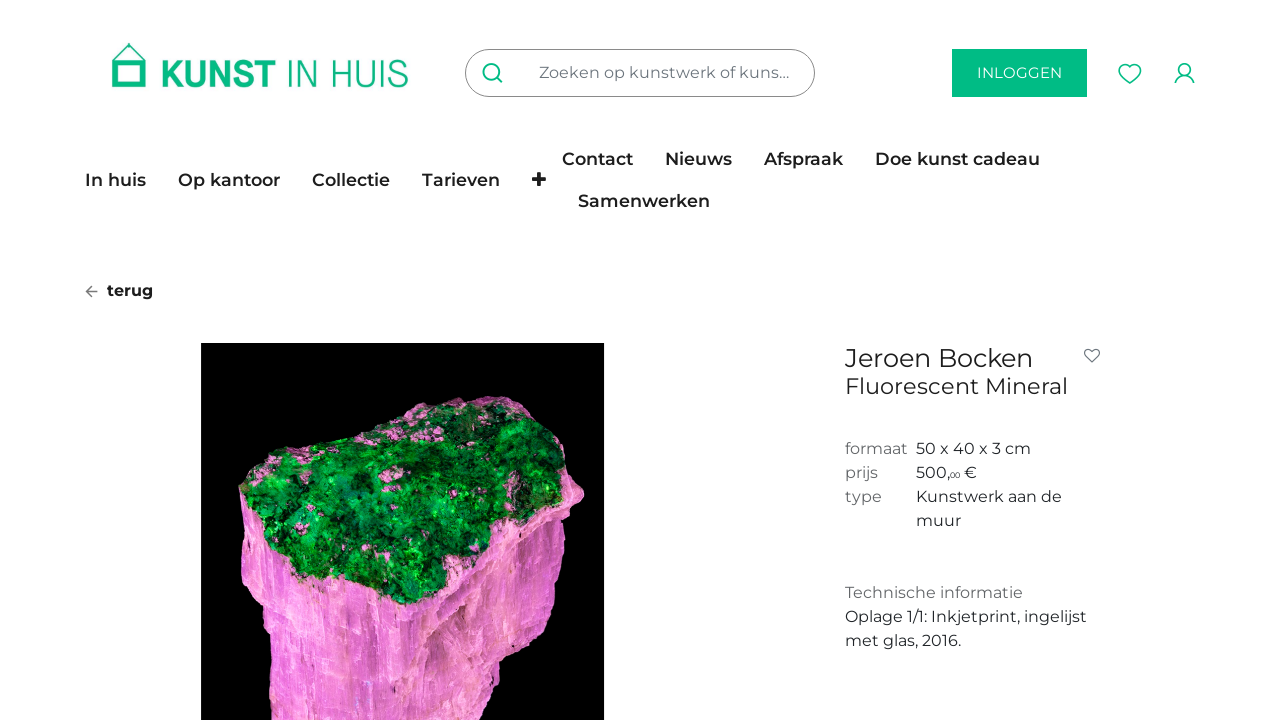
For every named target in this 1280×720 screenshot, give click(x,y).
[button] (539, 180)
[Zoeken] (496, 73)
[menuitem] (123, 180)
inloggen (1019, 72)
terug (119, 290)
